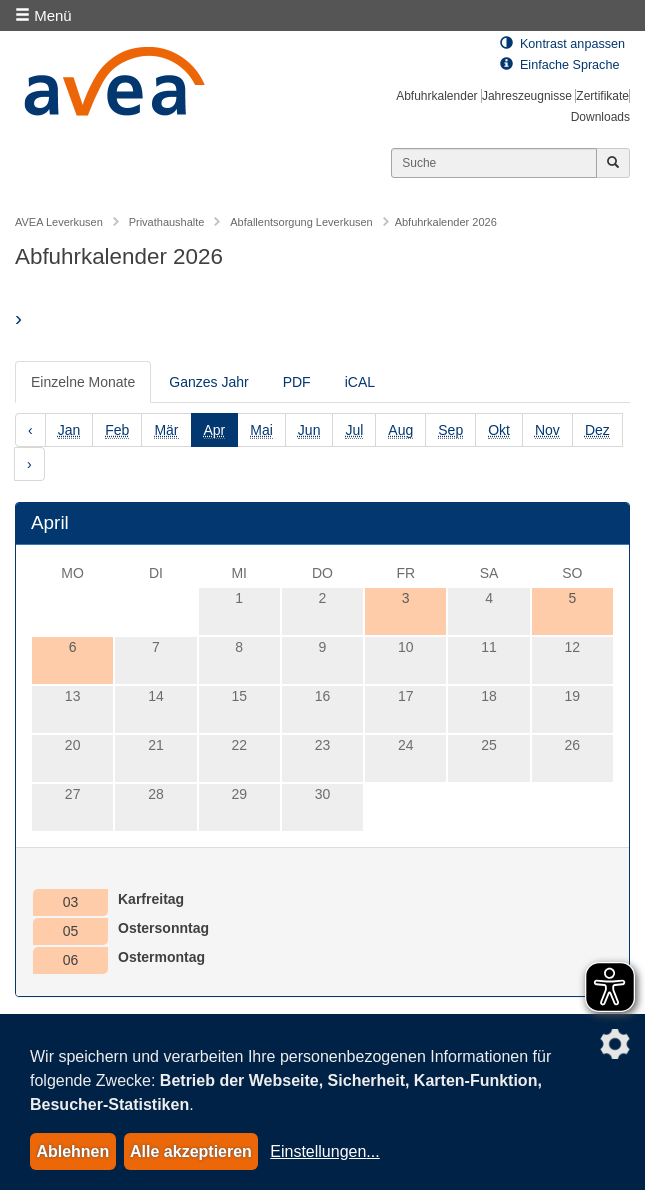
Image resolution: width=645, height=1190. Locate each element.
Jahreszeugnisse (527, 96)
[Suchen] (494, 163)
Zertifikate (602, 96)
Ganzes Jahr (208, 382)
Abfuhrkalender (436, 96)
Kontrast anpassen (562, 44)
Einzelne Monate (83, 382)
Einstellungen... (324, 1151)
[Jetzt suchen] (613, 163)
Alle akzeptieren (191, 1151)
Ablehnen (72, 1151)
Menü (43, 15)
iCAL (360, 382)
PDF (297, 382)
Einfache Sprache (559, 65)
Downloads (600, 117)
